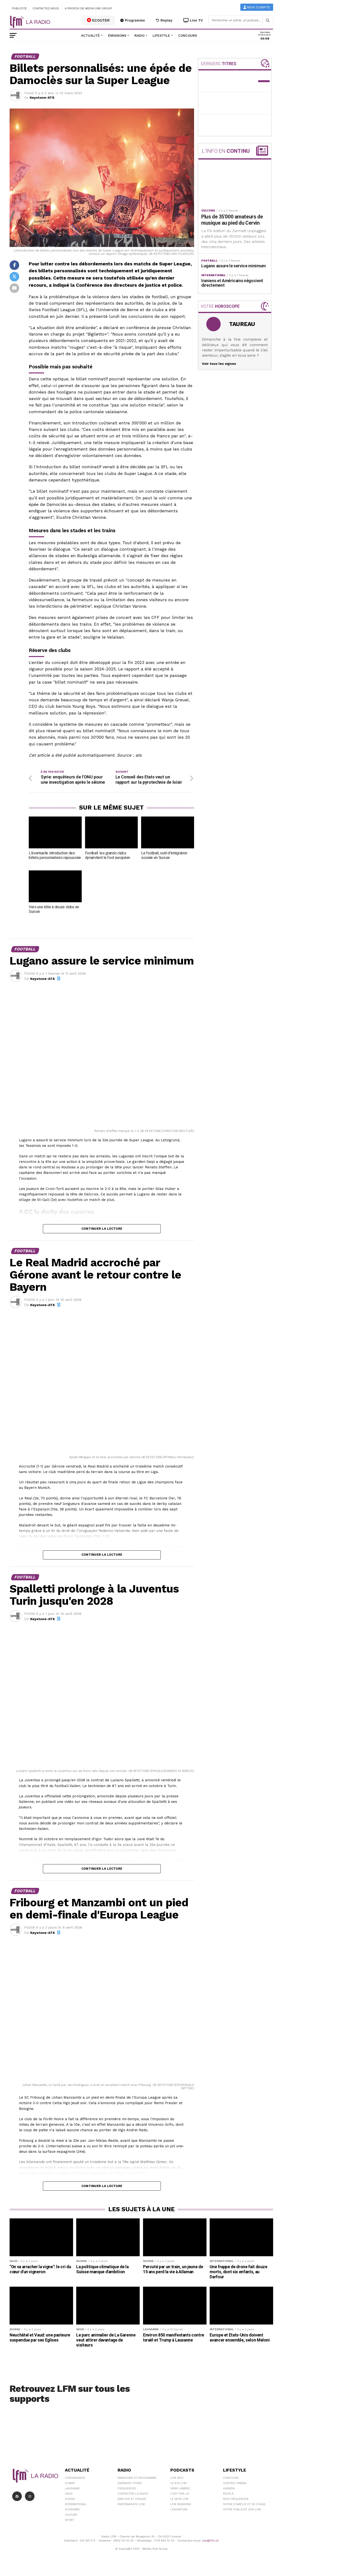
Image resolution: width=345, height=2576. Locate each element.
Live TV (193, 20)
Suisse (70, 2505)
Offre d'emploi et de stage (244, 2510)
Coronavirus (75, 2484)
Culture (71, 2521)
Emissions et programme (137, 2484)
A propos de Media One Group (88, 8)
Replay (164, 20)
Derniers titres (130, 2489)
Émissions (117, 35)
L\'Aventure (179, 2515)
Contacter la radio (133, 2500)
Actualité (90, 35)
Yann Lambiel (180, 2494)
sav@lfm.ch (210, 2546)
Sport (69, 2526)
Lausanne (72, 2494)
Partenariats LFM (131, 2510)
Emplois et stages (132, 2505)
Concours (187, 35)
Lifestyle (161, 35)
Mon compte (256, 7)
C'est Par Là (179, 2500)
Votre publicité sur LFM (242, 2515)
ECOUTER (98, 20)
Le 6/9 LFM (178, 2489)
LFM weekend (180, 2510)
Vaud (69, 2500)
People (228, 2500)
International (75, 2510)
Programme (132, 20)
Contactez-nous (46, 8)
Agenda (229, 2494)
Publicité (19, 8)
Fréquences (127, 2494)
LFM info (177, 2484)
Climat (70, 2489)
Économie (72, 2515)
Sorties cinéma (235, 2489)
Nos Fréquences (235, 2505)
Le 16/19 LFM (179, 2505)
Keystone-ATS (42, 97)
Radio (139, 35)
